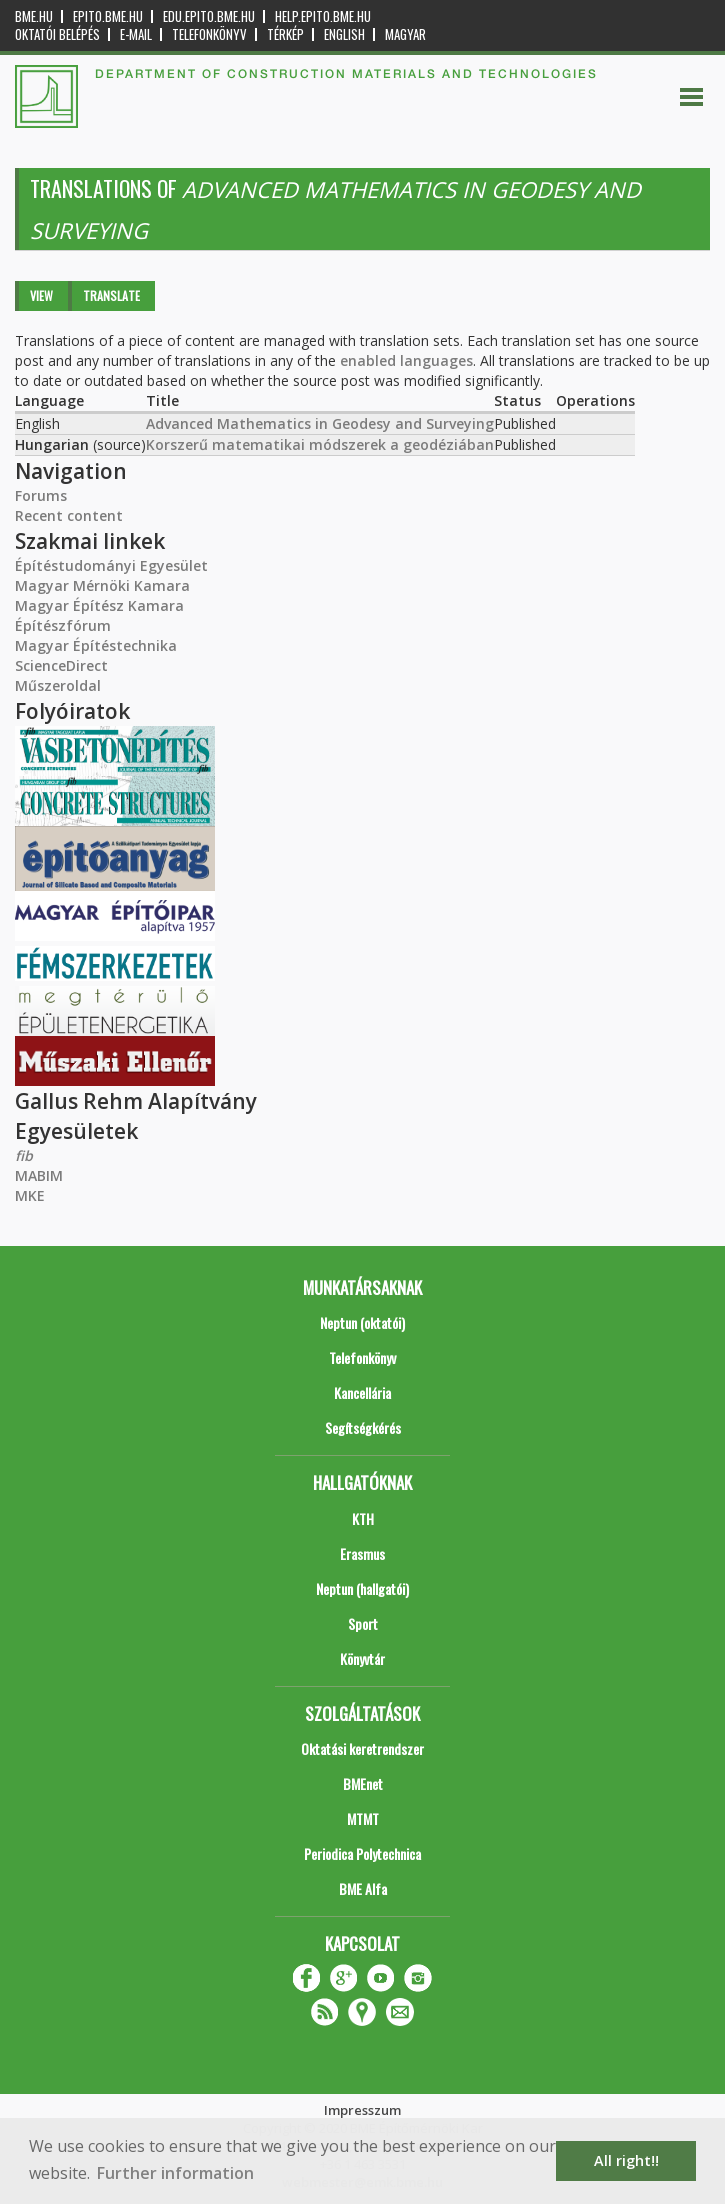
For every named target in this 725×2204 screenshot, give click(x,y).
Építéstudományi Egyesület (111, 565)
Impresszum (362, 2110)
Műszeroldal (58, 685)
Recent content (69, 515)
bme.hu (34, 16)
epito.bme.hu (108, 16)
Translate (111, 295)
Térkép (285, 34)
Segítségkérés (363, 1427)
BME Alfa (363, 1888)
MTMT (363, 1818)
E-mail (136, 34)
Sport (363, 1623)
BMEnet (363, 1783)
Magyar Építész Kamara (99, 605)
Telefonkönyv (209, 34)
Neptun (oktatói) (362, 1322)
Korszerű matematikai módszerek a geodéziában (320, 444)
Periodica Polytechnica (362, 1853)
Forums (41, 495)
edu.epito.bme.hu (209, 16)
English (344, 34)
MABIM (39, 1175)
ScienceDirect (61, 665)
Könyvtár (362, 1658)
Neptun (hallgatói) (362, 1588)
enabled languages (406, 360)
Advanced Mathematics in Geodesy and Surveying (320, 423)
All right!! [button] (626, 2160)
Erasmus (362, 1553)
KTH (363, 1518)
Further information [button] (175, 2173)
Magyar (405, 34)
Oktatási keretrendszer (362, 1748)
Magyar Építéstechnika (96, 645)
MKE (30, 1195)
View (41, 295)
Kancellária (362, 1392)
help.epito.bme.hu (323, 16)
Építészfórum (63, 625)
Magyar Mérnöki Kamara (102, 585)
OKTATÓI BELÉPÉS (57, 34)
